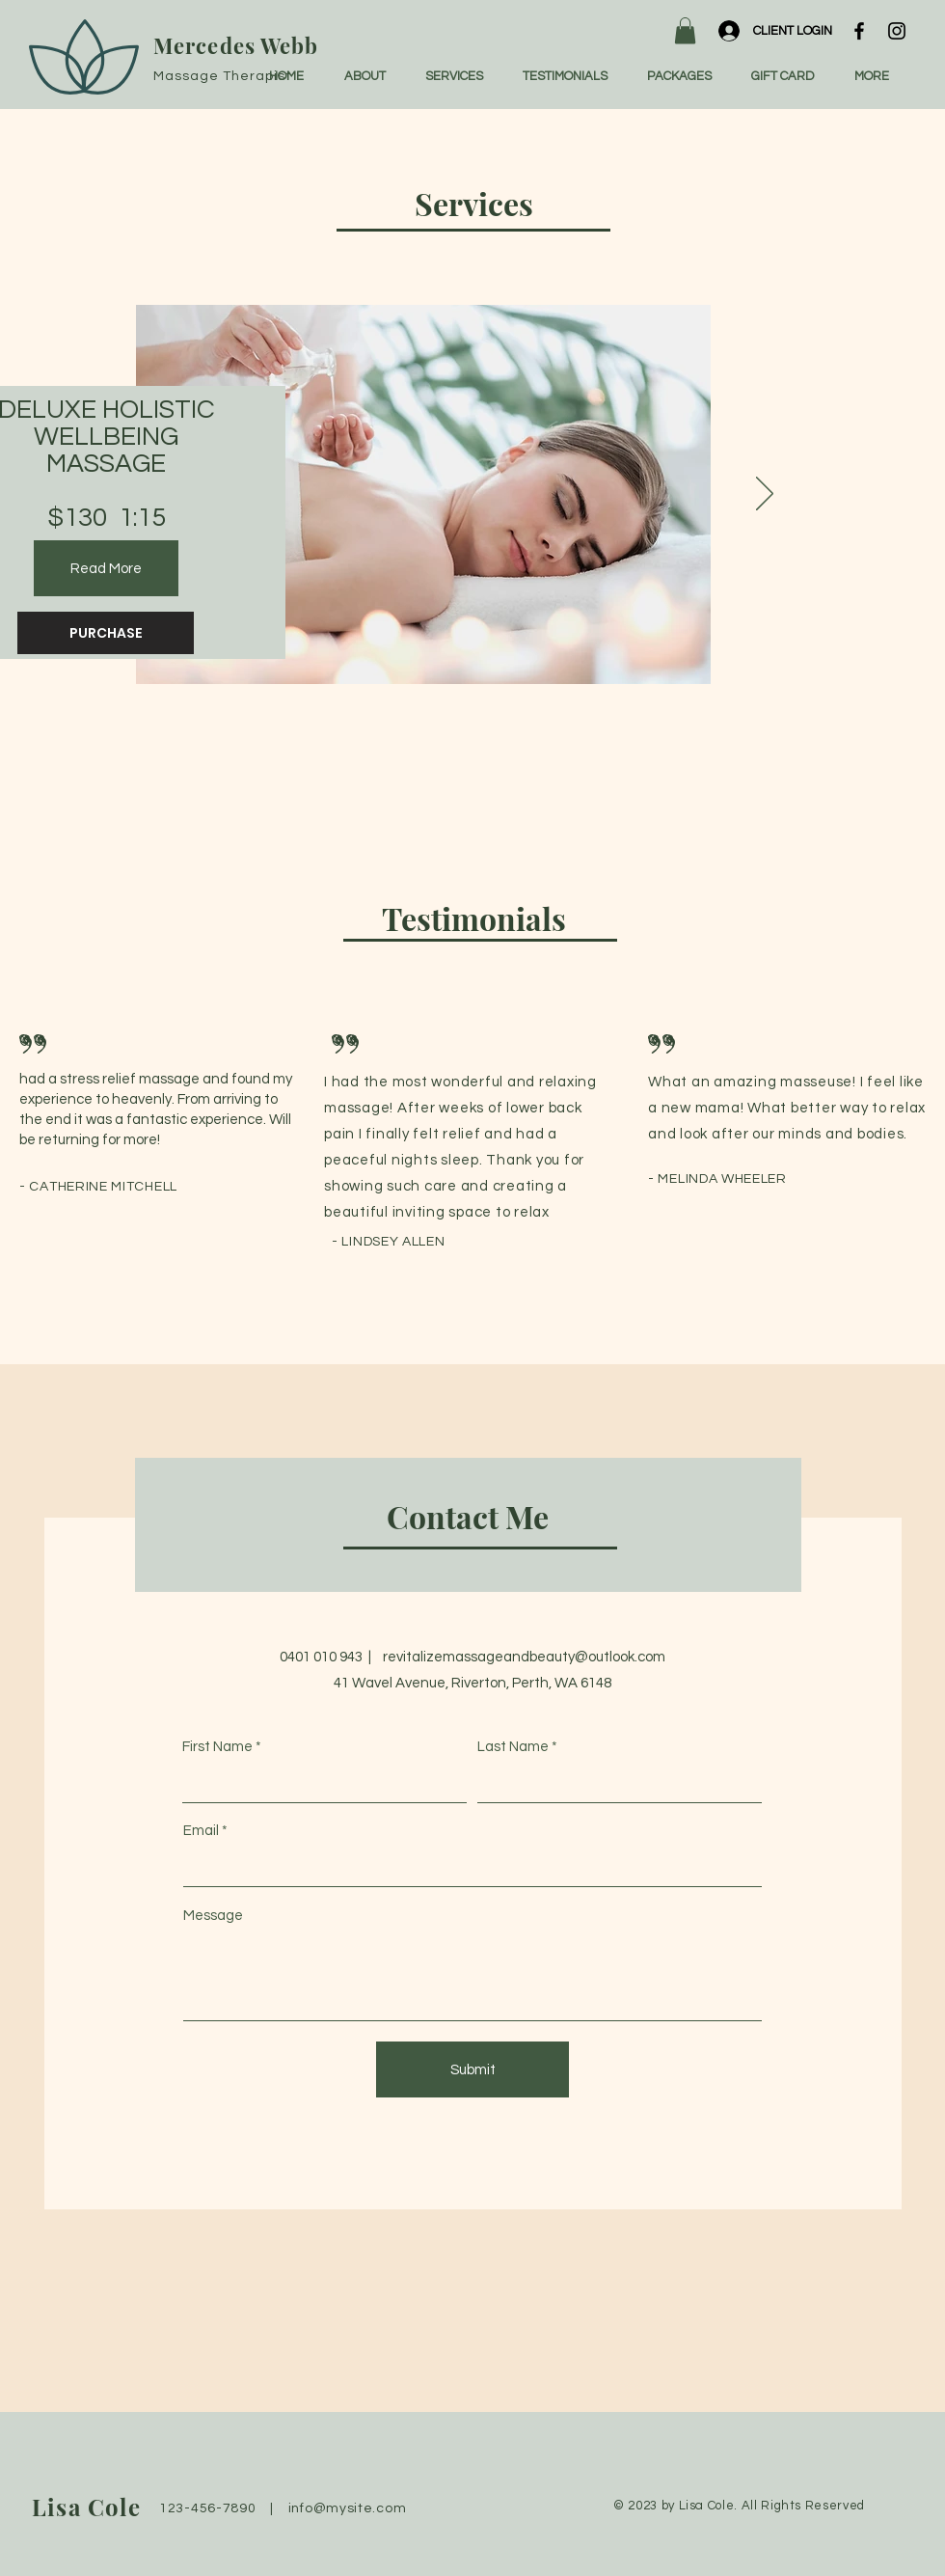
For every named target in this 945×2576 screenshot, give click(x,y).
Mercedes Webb (235, 45)
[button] (685, 30)
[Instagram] (896, 30)
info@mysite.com (347, 2508)
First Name (217, 1747)
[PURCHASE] (105, 633)
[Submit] (472, 2069)
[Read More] (106, 568)
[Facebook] (859, 30)
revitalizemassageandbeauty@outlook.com (524, 1657)
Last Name (513, 1747)
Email (201, 1830)
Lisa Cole (86, 2506)
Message (213, 1915)
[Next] (764, 495)
